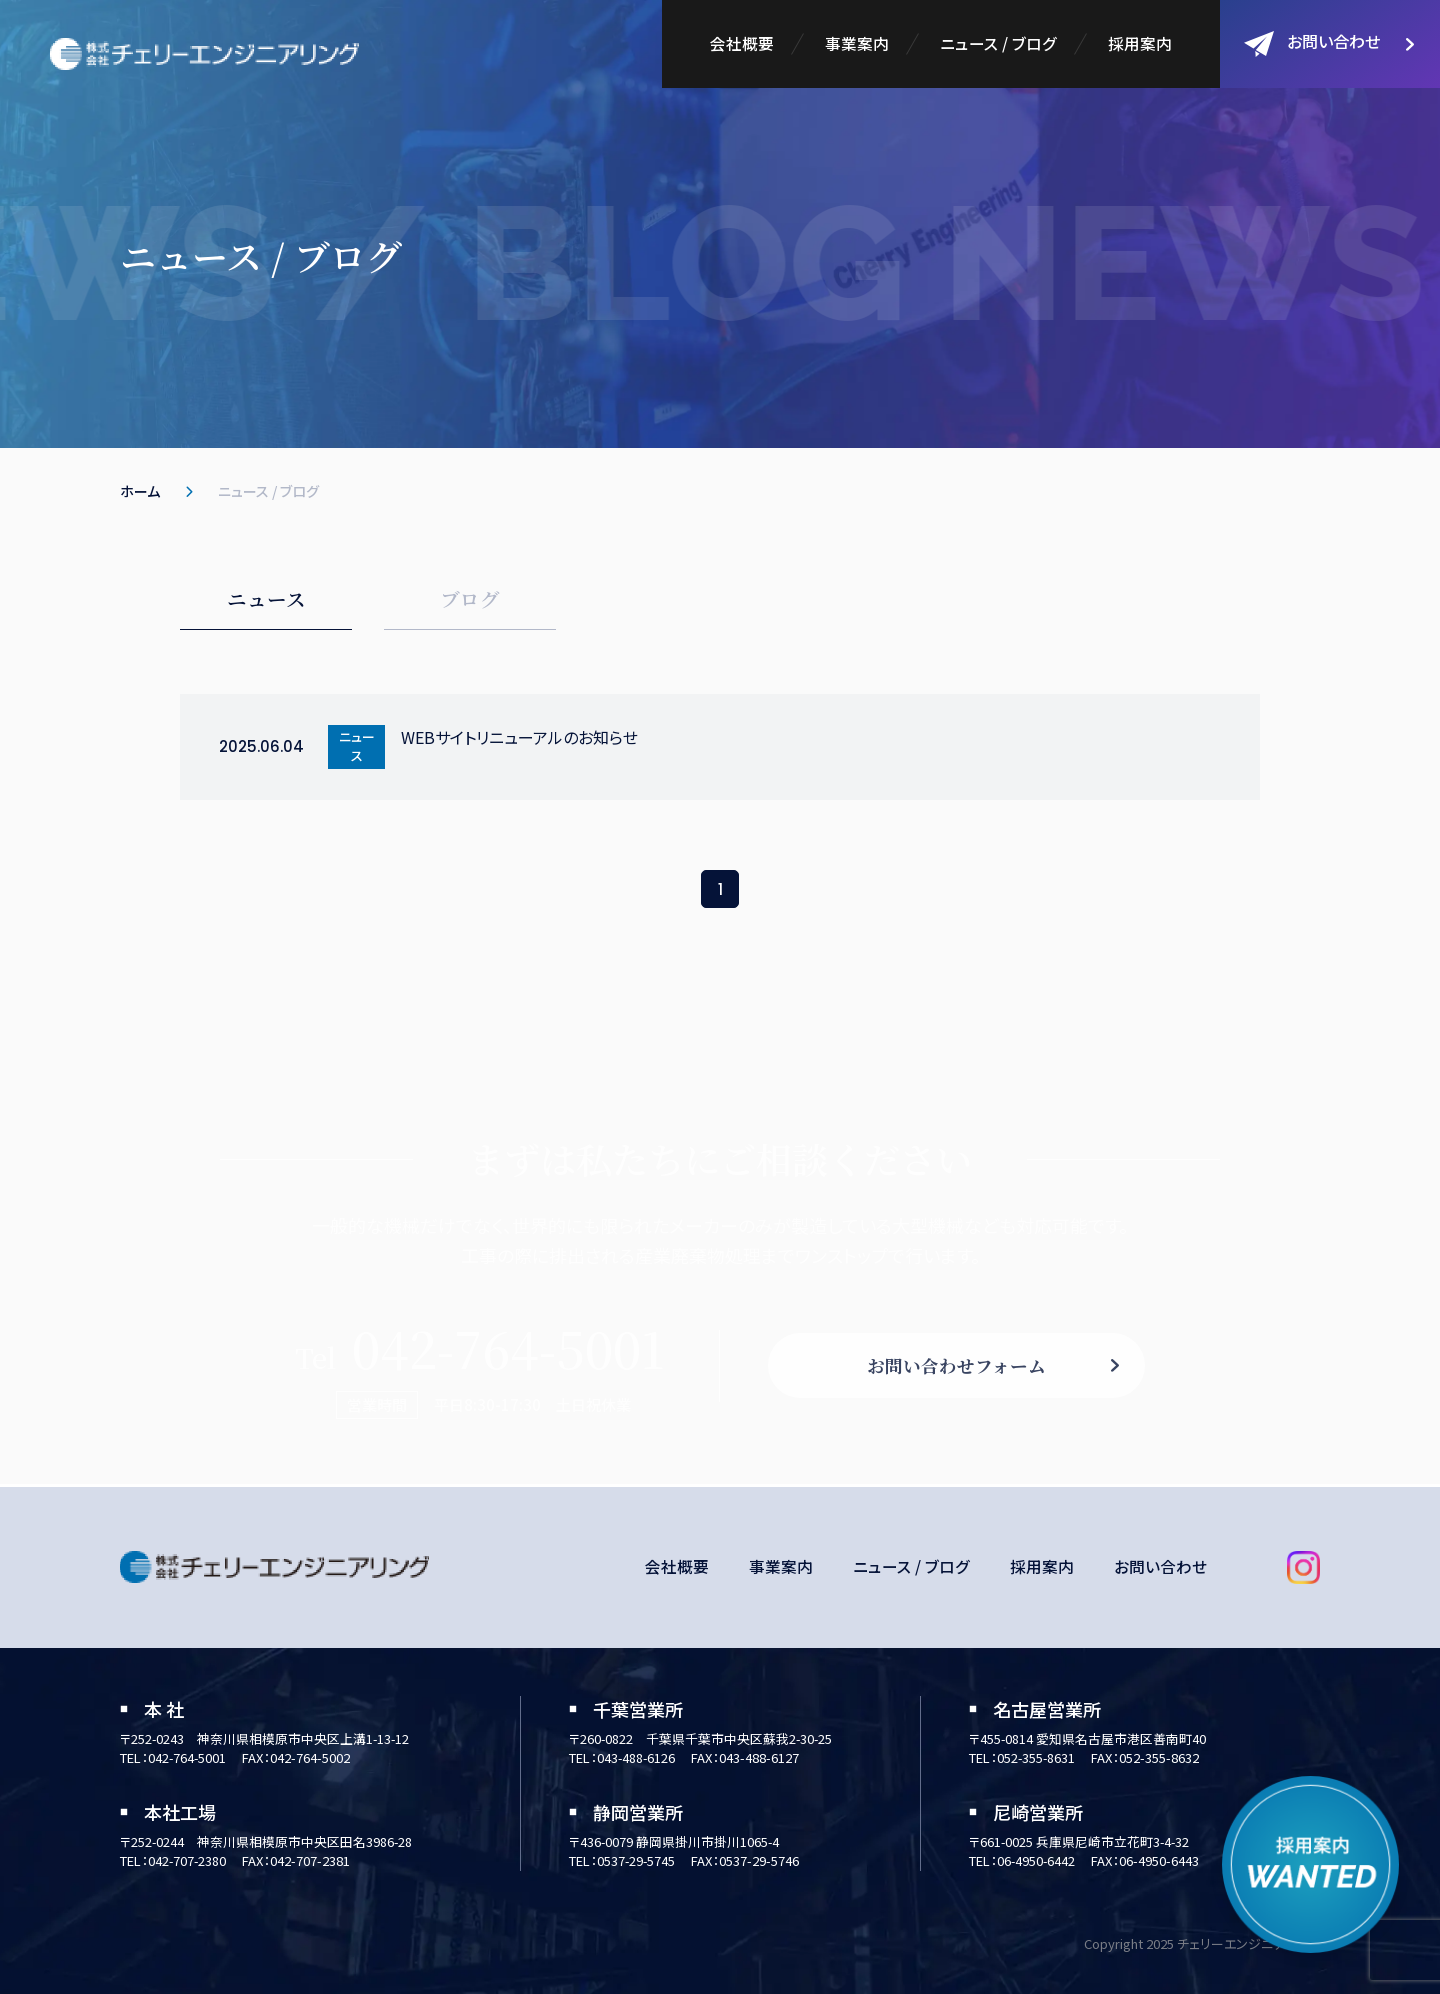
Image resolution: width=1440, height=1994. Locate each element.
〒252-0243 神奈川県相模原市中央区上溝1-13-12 (266, 1738)
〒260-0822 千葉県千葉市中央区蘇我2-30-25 (702, 1738)
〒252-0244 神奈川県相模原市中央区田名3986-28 (267, 1841)
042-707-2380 (188, 1860)
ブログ (470, 599)
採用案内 (1140, 43)
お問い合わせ (1312, 43)
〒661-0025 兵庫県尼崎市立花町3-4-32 (1080, 1841)
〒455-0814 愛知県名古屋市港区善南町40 (1088, 1738)
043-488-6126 (637, 1757)
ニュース (266, 599)
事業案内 (856, 43)
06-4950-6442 (1037, 1860)
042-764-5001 (188, 1757)
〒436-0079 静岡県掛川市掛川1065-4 (675, 1841)
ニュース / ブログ (998, 43)
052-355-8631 (1037, 1757)
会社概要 (740, 43)
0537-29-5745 (637, 1860)
